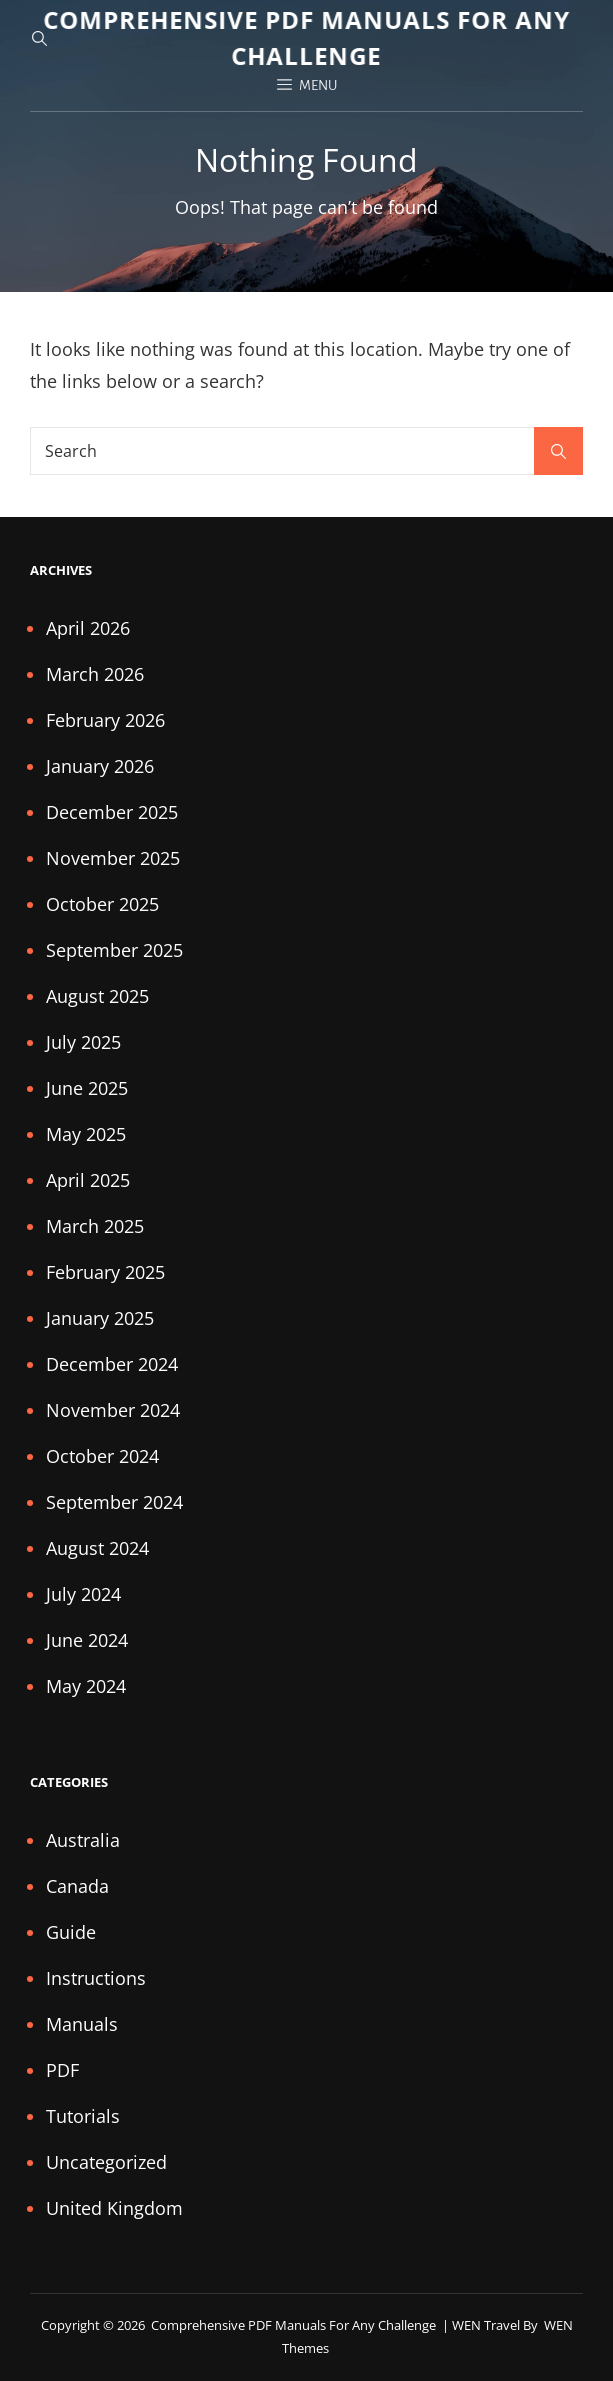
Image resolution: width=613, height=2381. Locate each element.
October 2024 (102, 1456)
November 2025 (113, 858)
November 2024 (113, 1410)
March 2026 (95, 674)
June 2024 (87, 1640)
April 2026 (88, 628)
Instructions (96, 1978)
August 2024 (97, 1548)
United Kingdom (114, 2208)
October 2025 (102, 904)
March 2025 (95, 1226)
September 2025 (114, 950)
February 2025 (105, 1272)
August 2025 (97, 996)
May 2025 (86, 1134)
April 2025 (88, 1180)
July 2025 (83, 1042)
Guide (71, 1932)
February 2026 (105, 720)
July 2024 (83, 1594)
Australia (83, 1840)
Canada (77, 1886)
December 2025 (112, 812)
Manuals (82, 2024)
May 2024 (86, 1686)
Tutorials (83, 2116)
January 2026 (100, 766)
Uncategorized (106, 2162)
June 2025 (87, 1088)
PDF (62, 2070)
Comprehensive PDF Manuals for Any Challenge (295, 2325)
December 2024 (112, 1364)
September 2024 (114, 1502)
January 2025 (100, 1318)
